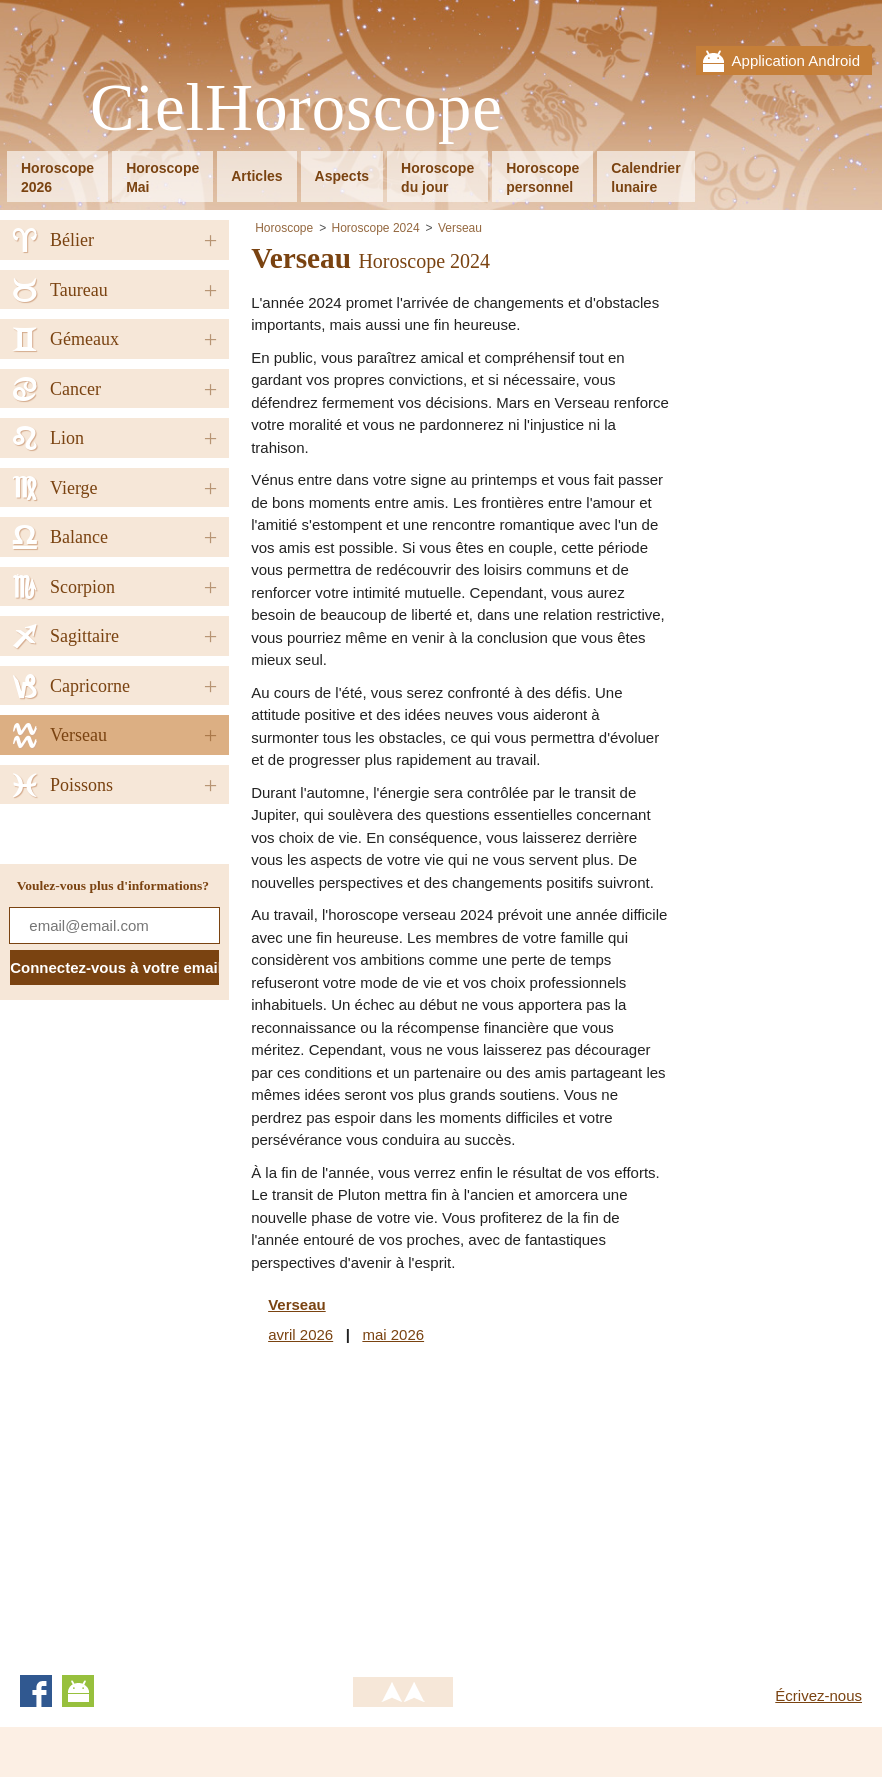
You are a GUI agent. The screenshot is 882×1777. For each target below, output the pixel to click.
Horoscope (284, 228)
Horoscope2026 (57, 177)
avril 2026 (300, 1334)
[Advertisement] (419, 1506)
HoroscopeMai (162, 177)
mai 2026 (393, 1334)
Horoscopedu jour (437, 177)
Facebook (36, 1691)
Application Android (796, 60)
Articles (256, 176)
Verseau (460, 228)
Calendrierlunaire (645, 177)
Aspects (342, 176)
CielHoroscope (296, 108)
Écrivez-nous (818, 1695)
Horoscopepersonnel (542, 177)
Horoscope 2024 (376, 228)
